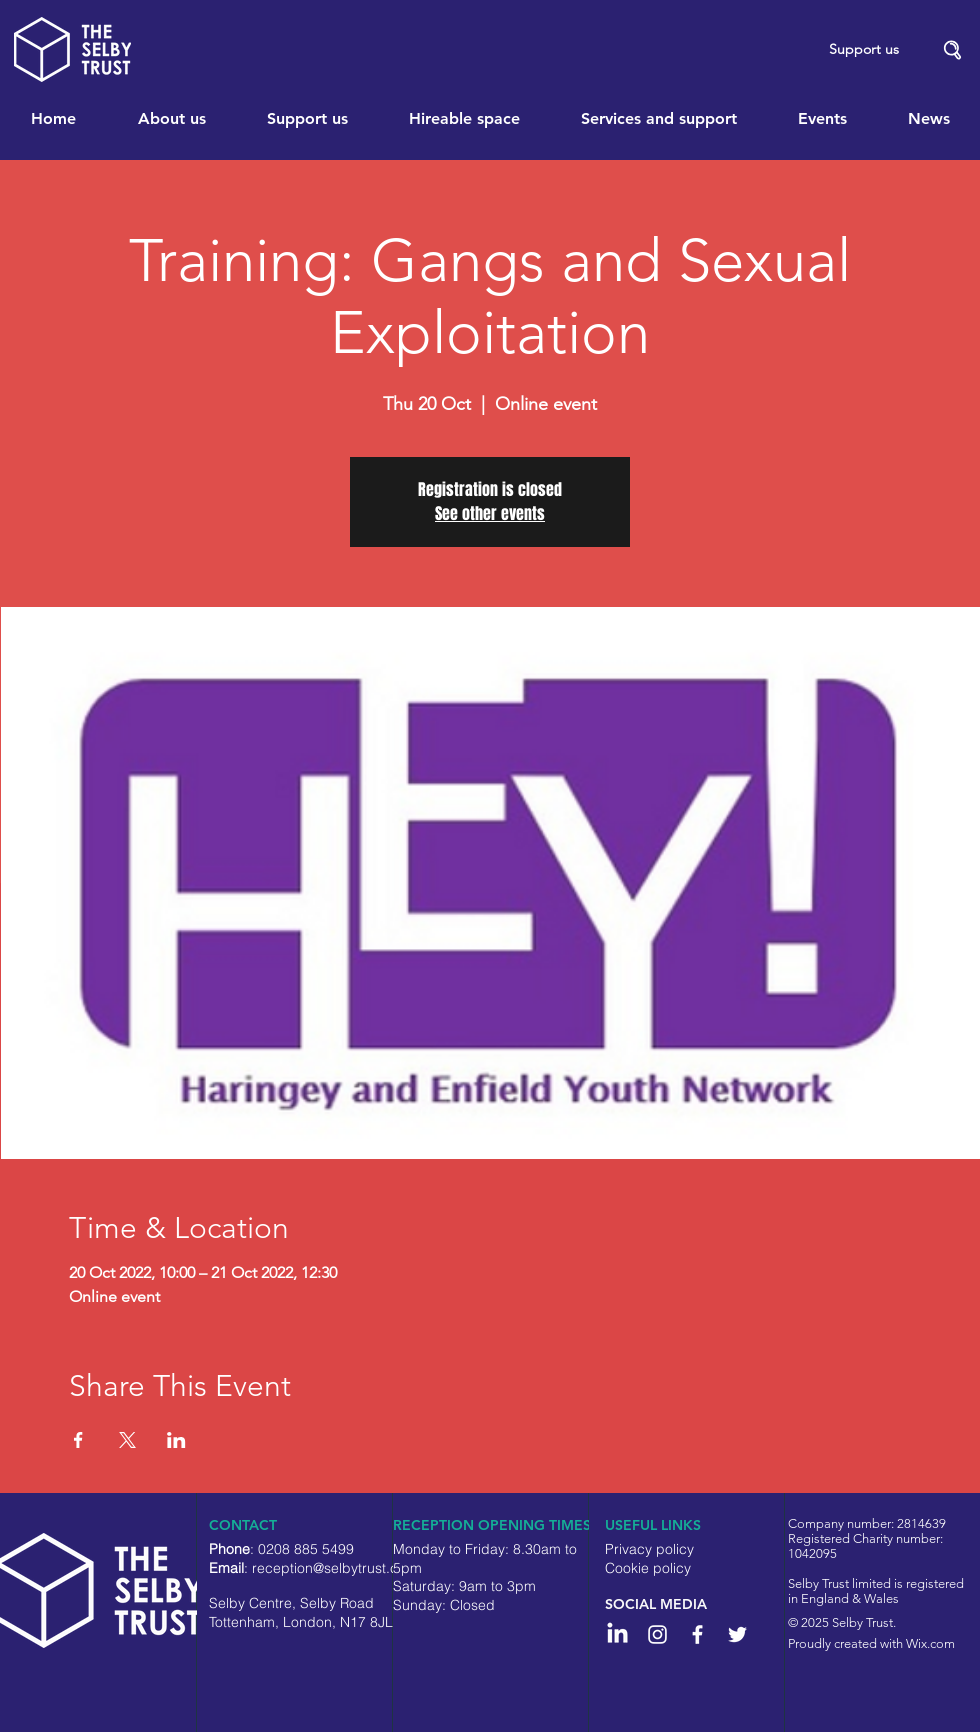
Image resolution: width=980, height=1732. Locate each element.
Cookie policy (648, 1568)
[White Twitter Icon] (737, 1634)
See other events (490, 513)
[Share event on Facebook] (78, 1440)
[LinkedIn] (617, 1634)
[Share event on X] (127, 1440)
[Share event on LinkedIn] (176, 1440)
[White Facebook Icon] (697, 1634)
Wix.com (930, 1643)
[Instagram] (657, 1634)
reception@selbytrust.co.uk (338, 1568)
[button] (953, 50)
